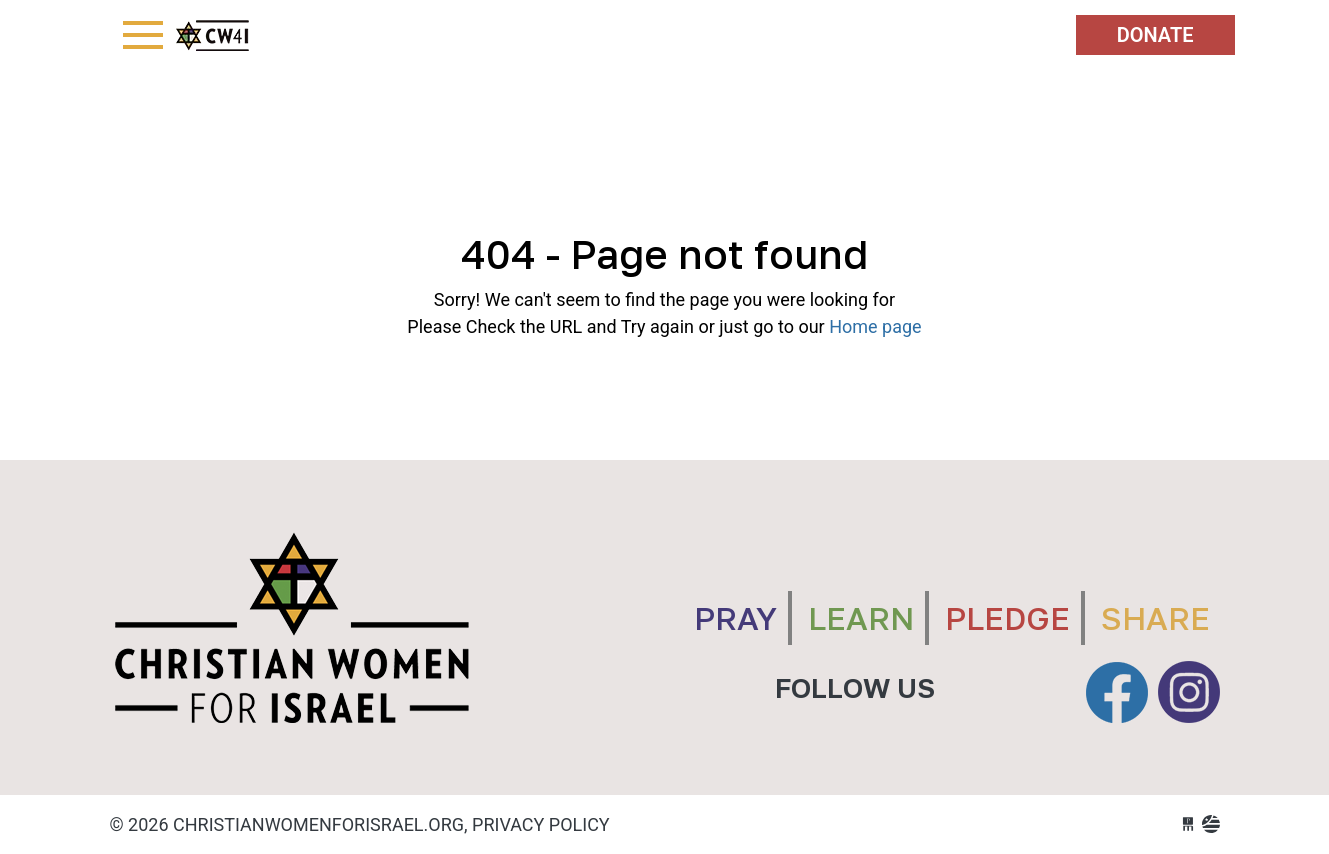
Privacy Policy (541, 824)
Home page (875, 326)
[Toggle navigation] (143, 35)
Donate (1155, 35)
